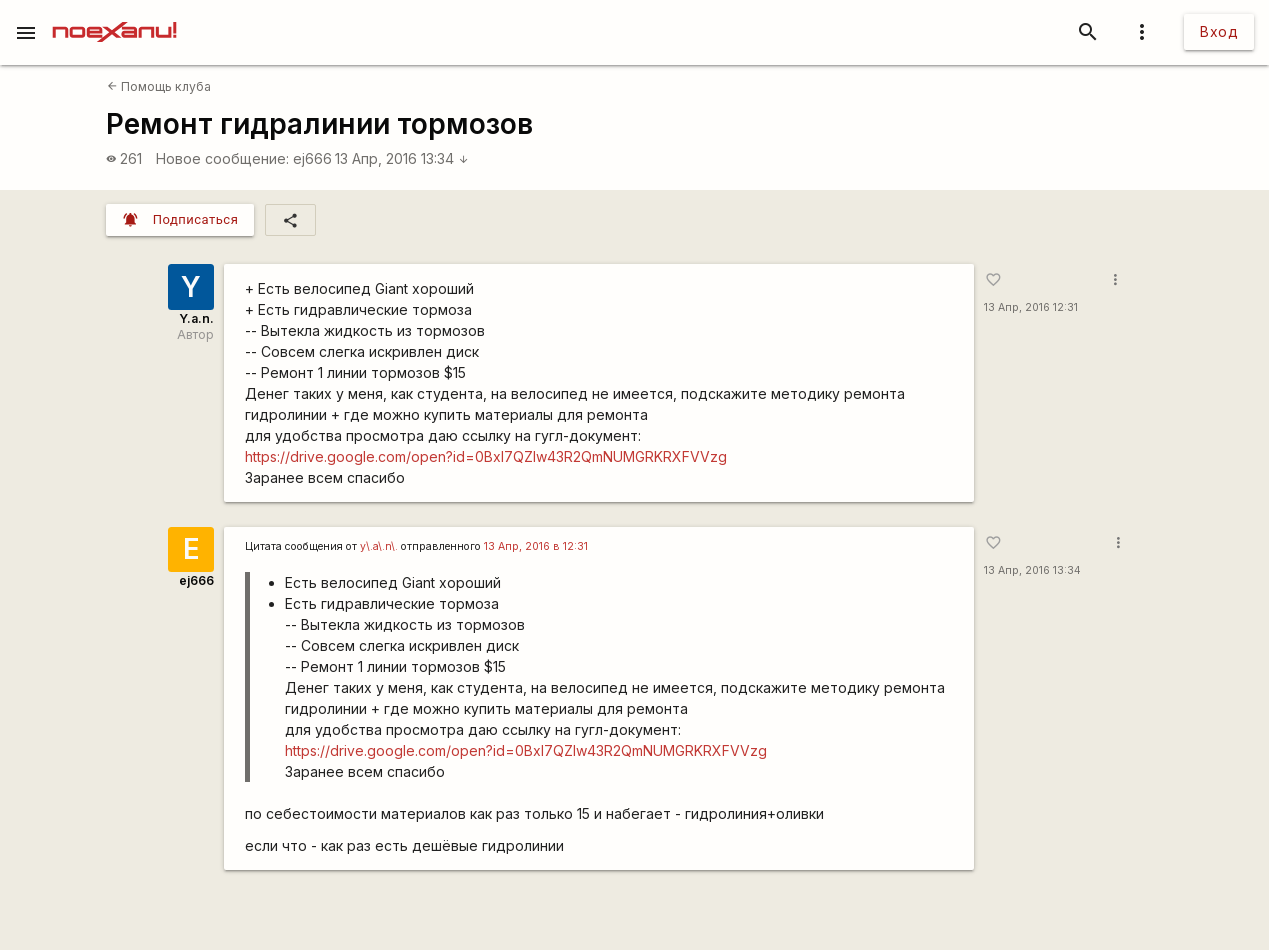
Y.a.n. (196, 318)
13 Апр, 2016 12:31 (1031, 307)
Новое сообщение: (222, 158)
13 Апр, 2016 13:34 (402, 158)
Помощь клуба (159, 86)
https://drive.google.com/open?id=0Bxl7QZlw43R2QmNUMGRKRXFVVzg (486, 456)
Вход (1219, 31)
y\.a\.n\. (379, 546)
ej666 (312, 158)
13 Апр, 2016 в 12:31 (536, 546)
